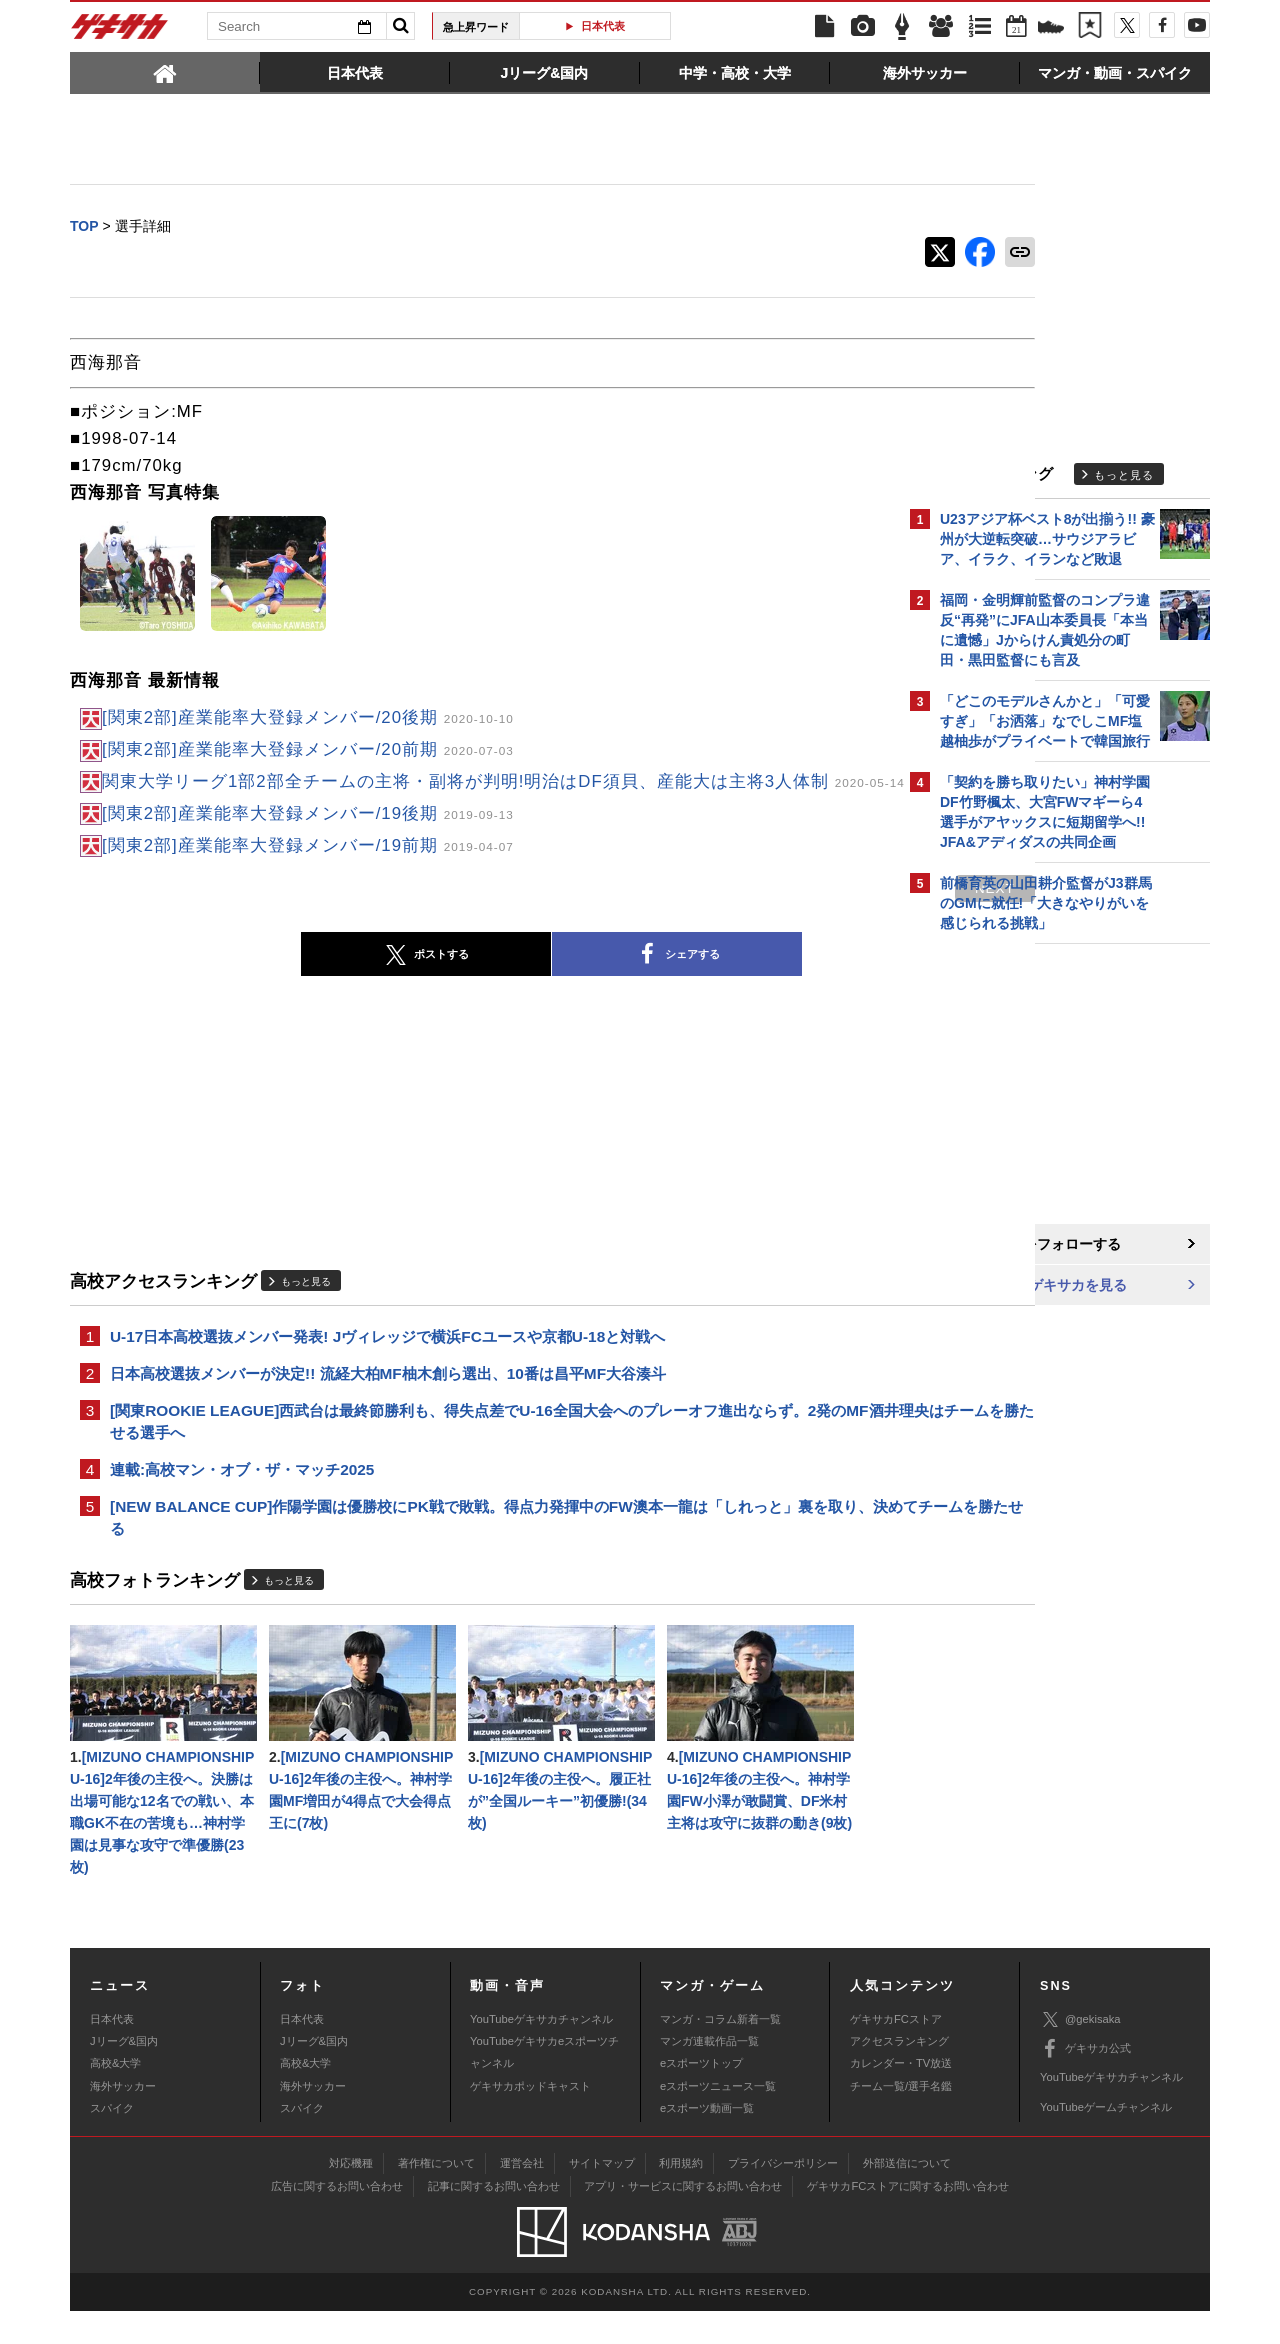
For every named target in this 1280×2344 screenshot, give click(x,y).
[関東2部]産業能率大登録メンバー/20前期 (308, 750)
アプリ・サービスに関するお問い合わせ (683, 2219)
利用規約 (681, 2196)
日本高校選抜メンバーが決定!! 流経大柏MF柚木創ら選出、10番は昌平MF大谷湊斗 (388, 1395)
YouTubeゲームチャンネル (1106, 2140)
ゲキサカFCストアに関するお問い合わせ (908, 2219)
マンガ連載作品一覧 (709, 2074)
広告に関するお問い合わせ (337, 2219)
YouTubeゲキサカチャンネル (541, 2051)
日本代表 (603, 26)
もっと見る (306, 1301)
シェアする (590, 975)
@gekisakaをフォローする (1020, 1245)
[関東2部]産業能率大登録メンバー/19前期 (308, 864)
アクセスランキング (899, 2074)
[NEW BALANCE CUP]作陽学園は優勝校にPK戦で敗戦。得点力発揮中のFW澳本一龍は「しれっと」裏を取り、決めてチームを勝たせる (476, 1544)
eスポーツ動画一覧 (707, 2141)
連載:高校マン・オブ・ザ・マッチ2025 (242, 1494)
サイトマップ (602, 2196)
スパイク (112, 2141)
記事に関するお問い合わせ (494, 2219)
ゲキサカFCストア (896, 2051)
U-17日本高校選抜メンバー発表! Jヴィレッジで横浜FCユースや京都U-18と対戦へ (387, 1357)
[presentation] (165, 72)
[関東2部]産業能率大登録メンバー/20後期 (308, 718)
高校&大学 (115, 2096)
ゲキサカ (120, 32)
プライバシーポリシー (783, 2196)
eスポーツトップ (701, 2096)
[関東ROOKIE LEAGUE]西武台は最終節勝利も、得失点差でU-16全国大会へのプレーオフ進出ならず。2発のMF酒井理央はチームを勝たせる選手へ (478, 1445)
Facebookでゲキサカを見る (1023, 1286)
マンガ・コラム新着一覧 (720, 2051)
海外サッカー (123, 2119)
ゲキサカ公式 (1085, 2082)
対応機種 (351, 2196)
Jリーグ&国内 (124, 2074)
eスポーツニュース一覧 (718, 2119)
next (820, 907)
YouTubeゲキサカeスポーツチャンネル (544, 2085)
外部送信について (907, 2196)
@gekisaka (1080, 2052)
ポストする (339, 975)
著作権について (436, 2196)
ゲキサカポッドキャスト (530, 2119)
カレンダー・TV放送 (901, 2096)
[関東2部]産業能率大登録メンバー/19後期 (308, 833)
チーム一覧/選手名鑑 (901, 2119)
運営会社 (522, 2196)
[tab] (165, 72)
